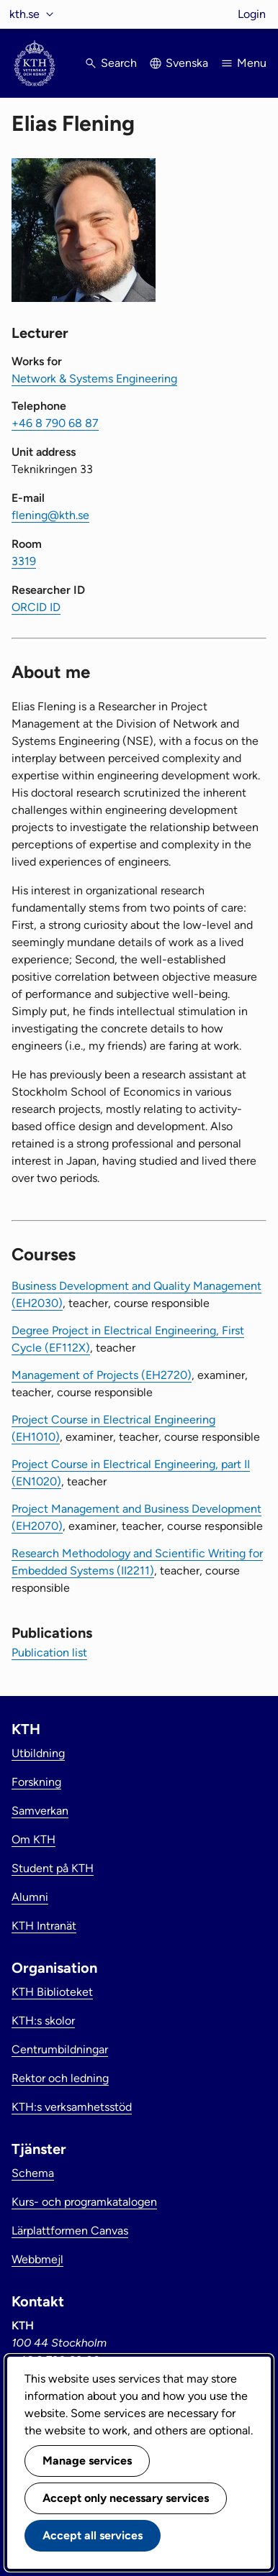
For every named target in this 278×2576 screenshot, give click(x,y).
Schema (33, 2173)
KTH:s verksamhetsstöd (72, 2107)
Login (252, 14)
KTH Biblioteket (52, 1992)
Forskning (36, 1782)
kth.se (24, 14)
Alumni (30, 1897)
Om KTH (33, 1839)
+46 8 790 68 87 (55, 423)
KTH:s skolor (43, 2020)
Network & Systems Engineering (94, 378)
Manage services (87, 2460)
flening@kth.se (50, 515)
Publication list (49, 1652)
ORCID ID (36, 607)
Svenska (187, 63)
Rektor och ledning (60, 2078)
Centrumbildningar (60, 2049)
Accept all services (92, 2535)
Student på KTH (53, 1868)
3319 (24, 561)
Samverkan (40, 1811)
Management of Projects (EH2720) (102, 1375)
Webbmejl (37, 2259)
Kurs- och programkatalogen (84, 2202)
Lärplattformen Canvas (70, 2230)
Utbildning (38, 1753)
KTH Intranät (44, 1926)
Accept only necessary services (125, 2498)
